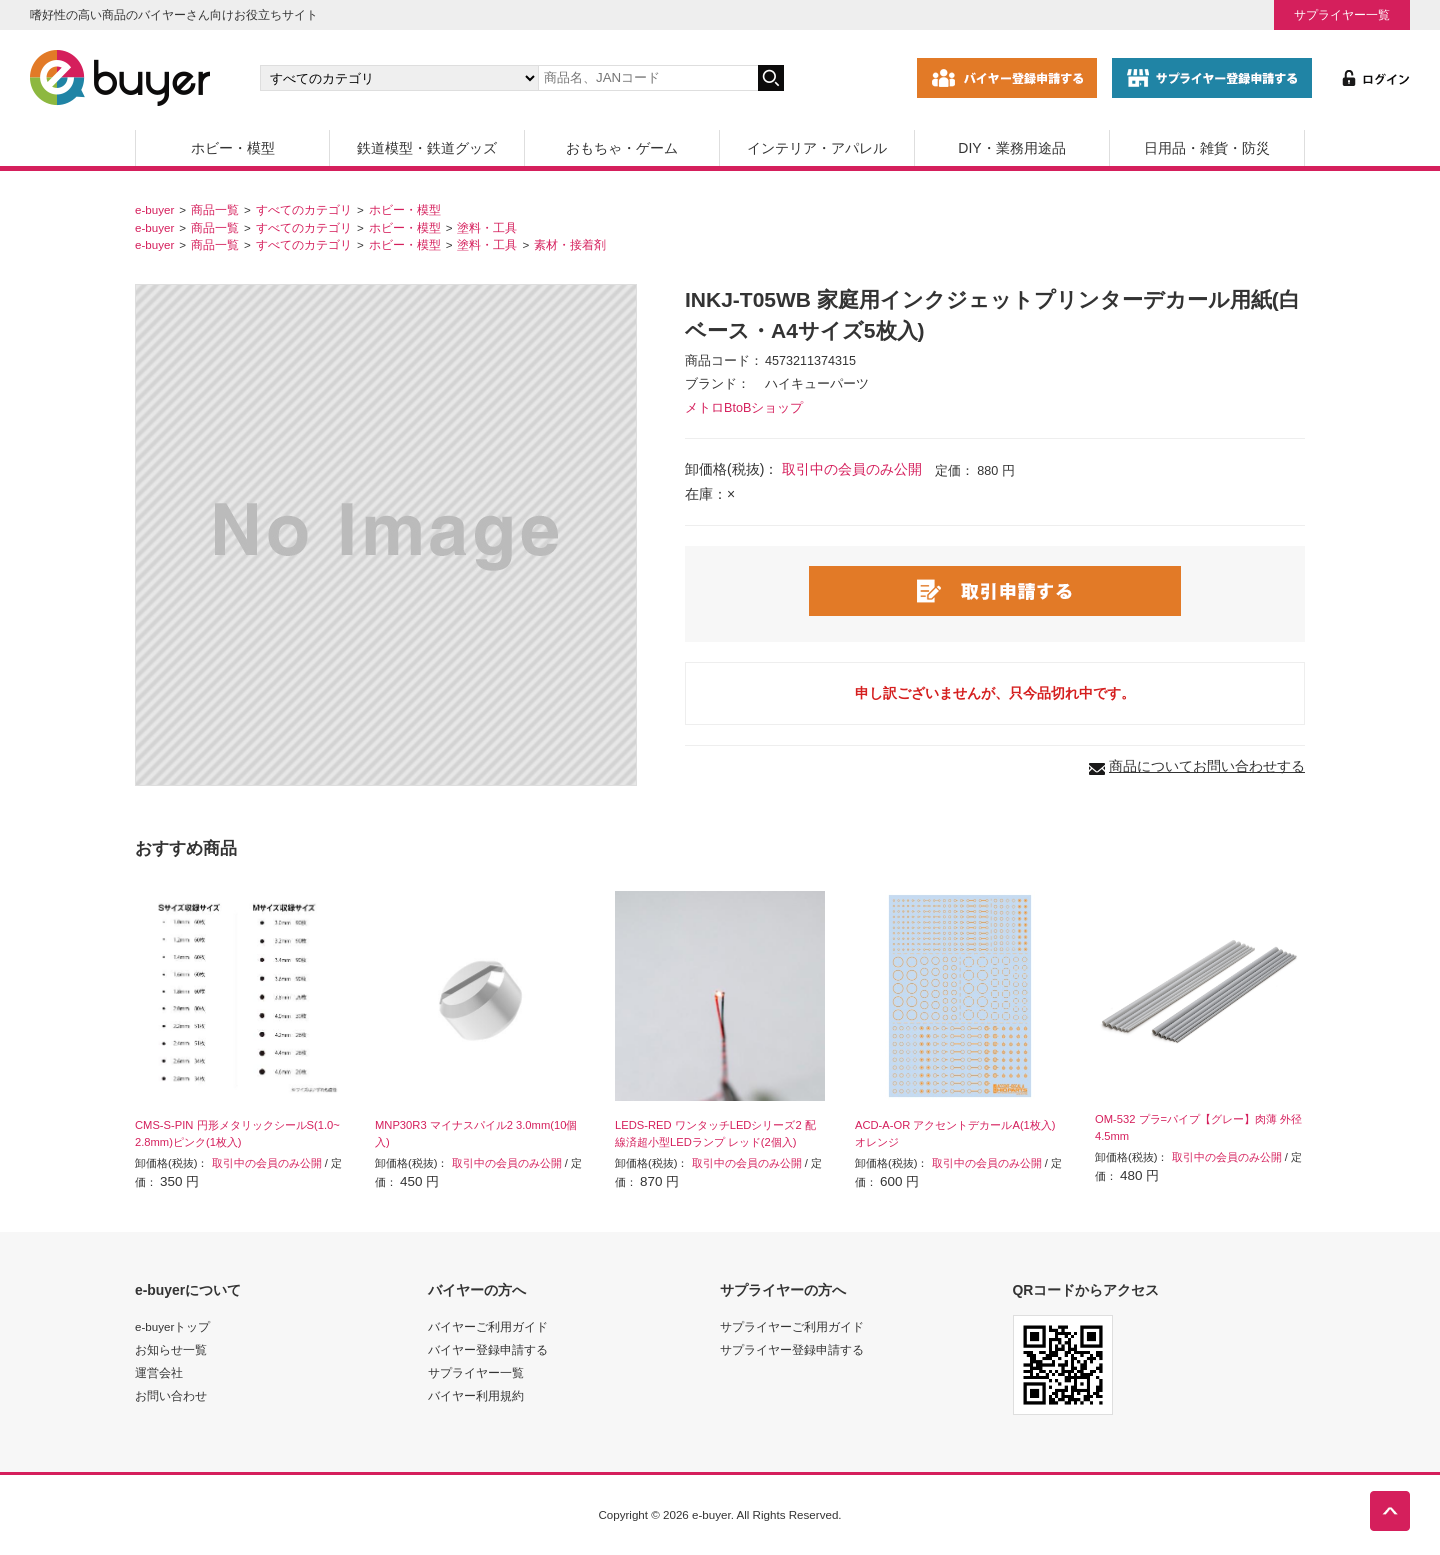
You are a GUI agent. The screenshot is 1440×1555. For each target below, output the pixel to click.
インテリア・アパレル (817, 148)
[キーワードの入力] (648, 78)
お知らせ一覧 (171, 1349)
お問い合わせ (171, 1395)
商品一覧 (215, 209)
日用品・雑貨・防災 (1207, 148)
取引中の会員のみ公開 (852, 469)
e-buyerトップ (172, 1326)
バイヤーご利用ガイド (488, 1326)
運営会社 (159, 1372)
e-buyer (154, 209)
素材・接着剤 (570, 244)
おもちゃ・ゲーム (622, 148)
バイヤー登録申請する (488, 1349)
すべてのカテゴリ (304, 209)
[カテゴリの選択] (399, 78)
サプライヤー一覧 (1342, 14)
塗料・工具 (487, 227)
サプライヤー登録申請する (792, 1349)
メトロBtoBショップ (744, 408)
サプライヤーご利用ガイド (792, 1326)
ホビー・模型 (233, 148)
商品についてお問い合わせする (1207, 766)
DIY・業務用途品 (1011, 148)
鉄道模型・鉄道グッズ (427, 148)
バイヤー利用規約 (476, 1395)
